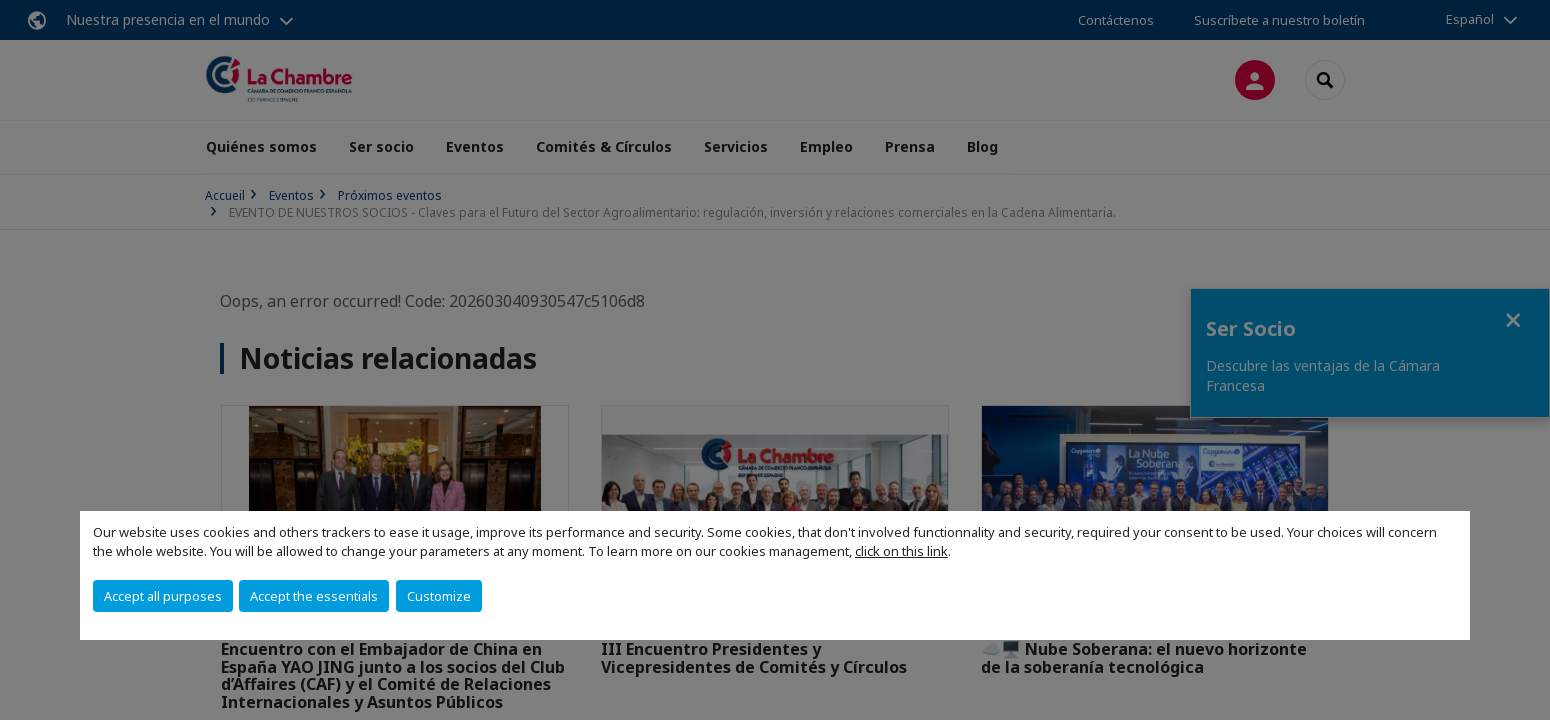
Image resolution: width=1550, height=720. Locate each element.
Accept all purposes (163, 596)
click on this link (901, 551)
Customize (439, 596)
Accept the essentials (314, 596)
